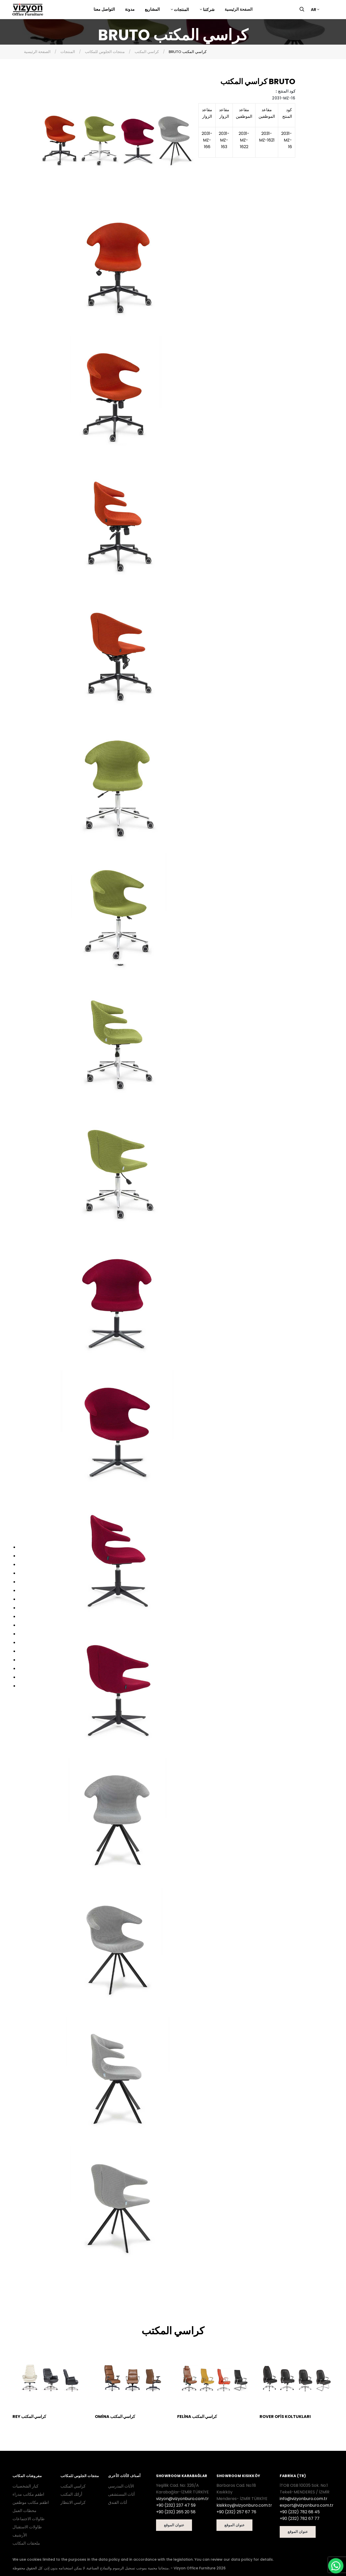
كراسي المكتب (147, 51)
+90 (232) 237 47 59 (176, 2505)
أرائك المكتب (71, 2494)
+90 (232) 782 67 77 (299, 2518)
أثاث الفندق (117, 2502)
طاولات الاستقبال (27, 2527)
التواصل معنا (104, 9)
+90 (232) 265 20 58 (176, 2512)
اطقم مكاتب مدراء (28, 2494)
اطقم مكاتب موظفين (30, 2502)
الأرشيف (19, 2535)
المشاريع (152, 9)
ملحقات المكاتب (26, 2543)
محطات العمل (24, 2511)
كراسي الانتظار (73, 2502)
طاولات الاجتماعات (28, 2519)
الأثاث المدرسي (121, 2486)
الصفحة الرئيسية (238, 9)
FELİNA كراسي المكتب (197, 2416)
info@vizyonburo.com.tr (303, 2499)
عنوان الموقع (174, 2525)
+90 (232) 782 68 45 (300, 2512)
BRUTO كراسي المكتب (188, 51)
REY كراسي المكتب (29, 2416)
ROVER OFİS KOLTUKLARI (285, 2416)
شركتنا (208, 9)
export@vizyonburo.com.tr (307, 2505)
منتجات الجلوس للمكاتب (105, 51)
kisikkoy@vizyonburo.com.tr (244, 2505)
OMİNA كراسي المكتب (115, 2416)
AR (313, 9)
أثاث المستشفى (121, 2494)
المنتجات (181, 9)
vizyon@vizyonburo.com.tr (182, 2499)
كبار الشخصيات (25, 2486)
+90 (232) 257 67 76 (236, 2512)
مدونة (130, 9)
